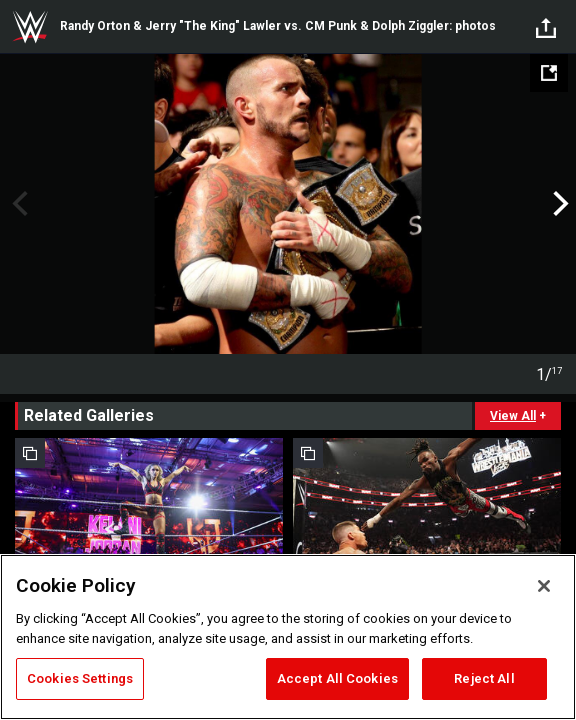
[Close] (544, 586)
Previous (17, 204)
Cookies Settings (80, 678)
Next (558, 204)
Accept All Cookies (337, 678)
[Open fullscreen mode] (549, 73)
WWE (30, 27)
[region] (288, 637)
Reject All (484, 678)
